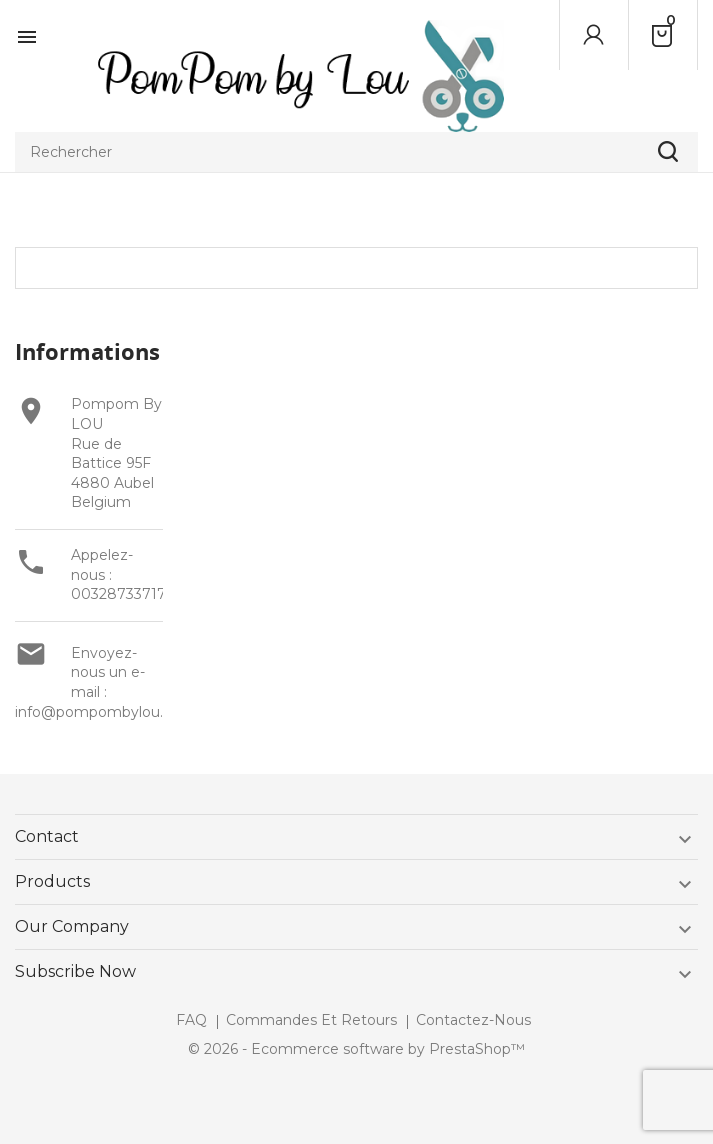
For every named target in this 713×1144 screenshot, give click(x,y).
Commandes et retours (311, 1020)
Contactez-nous (473, 1020)
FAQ (191, 1020)
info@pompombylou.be (98, 712)
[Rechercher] (356, 152)
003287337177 (123, 594)
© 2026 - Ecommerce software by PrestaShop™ (356, 1049)
